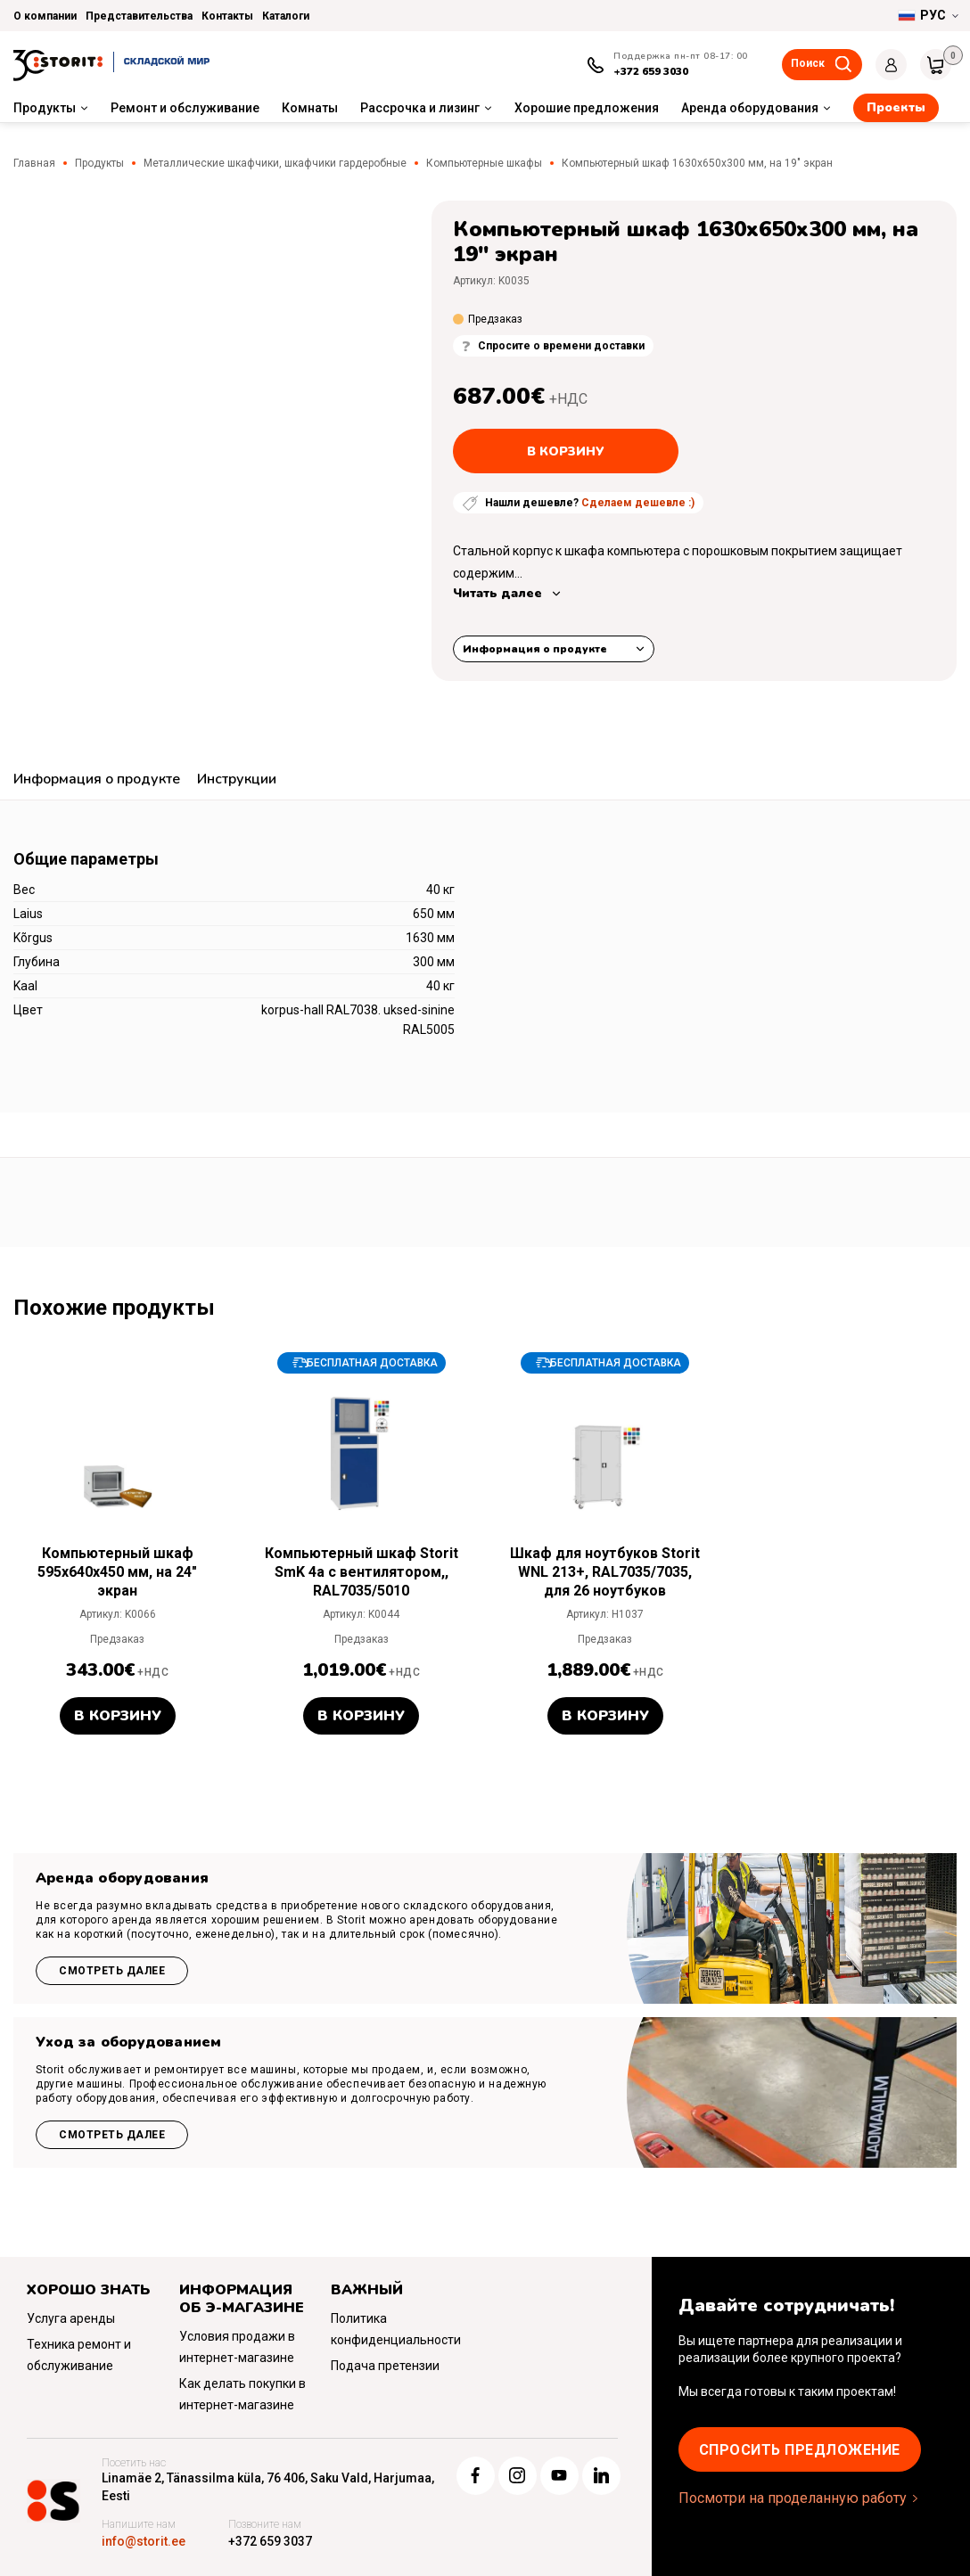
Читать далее (497, 593)
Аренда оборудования (749, 108)
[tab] (96, 781)
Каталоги (285, 16)
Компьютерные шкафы (484, 163)
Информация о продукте (535, 649)
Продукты (44, 108)
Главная (34, 163)
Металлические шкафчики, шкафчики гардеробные (275, 163)
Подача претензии (385, 2366)
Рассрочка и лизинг (420, 108)
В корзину (565, 451)
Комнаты (310, 108)
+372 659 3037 (270, 2541)
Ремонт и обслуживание (185, 108)
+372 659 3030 (650, 71)
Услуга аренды (71, 2318)
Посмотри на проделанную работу (792, 2498)
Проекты (896, 107)
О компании (45, 16)
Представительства (139, 16)
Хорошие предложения (586, 108)
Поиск (808, 63)
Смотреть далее (112, 1971)
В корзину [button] (117, 1716)
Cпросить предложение (799, 2449)
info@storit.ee (143, 2541)
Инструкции (236, 779)
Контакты (227, 16)
